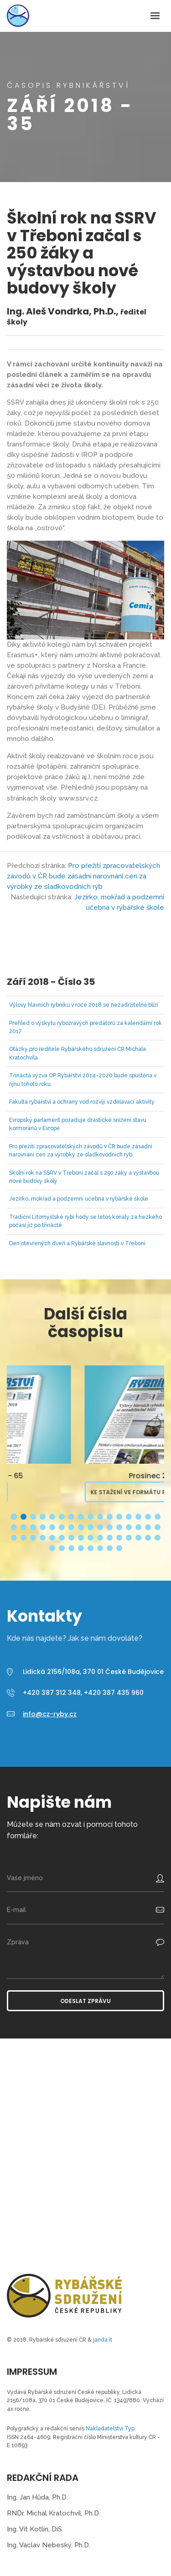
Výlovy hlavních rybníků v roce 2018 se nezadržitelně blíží (83, 1005)
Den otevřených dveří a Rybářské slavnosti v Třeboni (77, 1243)
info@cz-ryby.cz (50, 1714)
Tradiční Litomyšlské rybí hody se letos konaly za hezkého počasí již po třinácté (85, 1221)
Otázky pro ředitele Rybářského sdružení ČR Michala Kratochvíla (77, 1053)
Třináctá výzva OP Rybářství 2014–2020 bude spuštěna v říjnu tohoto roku (82, 1079)
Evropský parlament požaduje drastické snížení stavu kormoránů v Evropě (77, 1124)
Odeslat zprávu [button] (85, 2001)
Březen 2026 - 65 (85, 1476)
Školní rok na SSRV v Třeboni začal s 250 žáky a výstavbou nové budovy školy (84, 1177)
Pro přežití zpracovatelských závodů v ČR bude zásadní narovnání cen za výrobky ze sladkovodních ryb (83, 876)
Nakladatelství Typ (110, 2428)
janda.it (102, 2340)
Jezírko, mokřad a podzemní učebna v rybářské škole (78, 1199)
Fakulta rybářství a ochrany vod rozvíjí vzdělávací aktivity (82, 1102)
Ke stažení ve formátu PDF (54, 1492)
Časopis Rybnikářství (18, 16)
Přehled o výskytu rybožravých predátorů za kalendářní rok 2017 (85, 1027)
